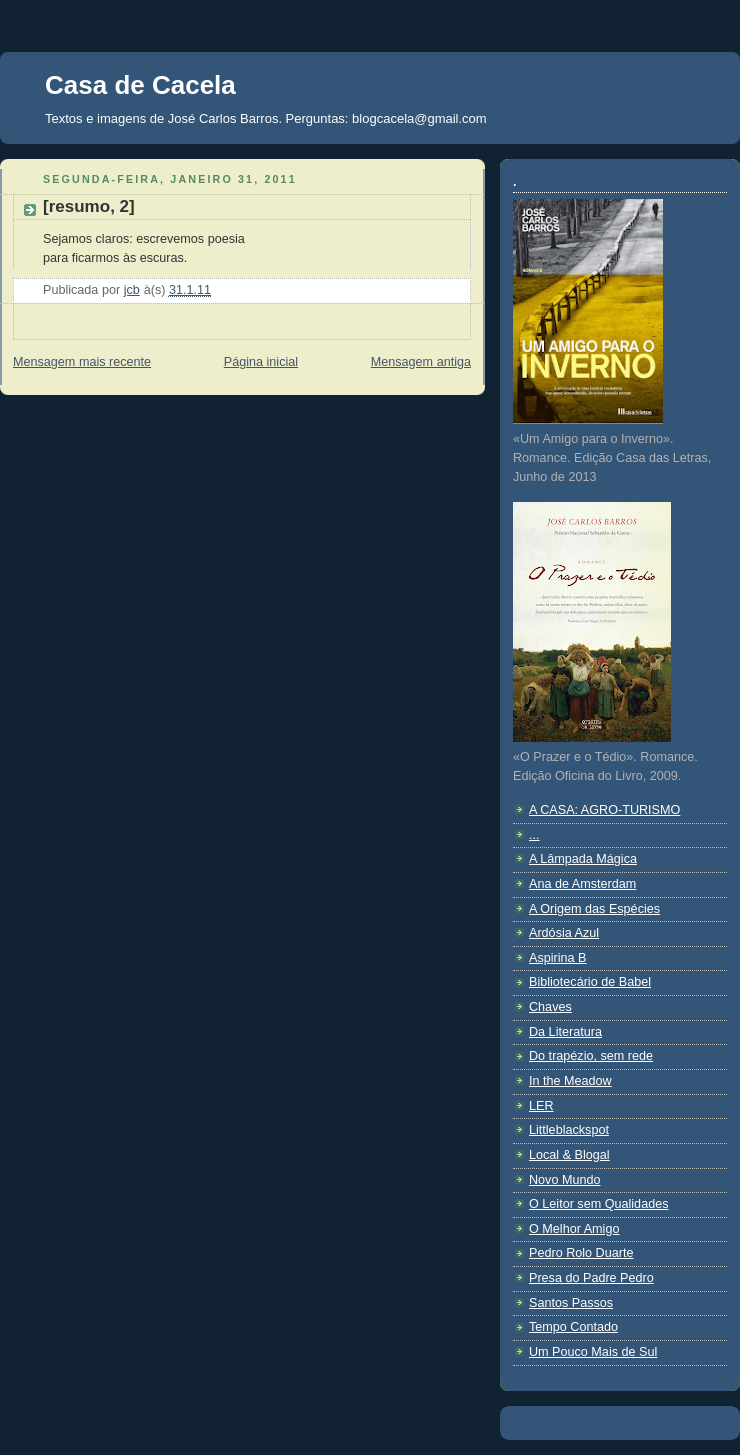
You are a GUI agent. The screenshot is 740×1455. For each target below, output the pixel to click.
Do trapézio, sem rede (591, 1056)
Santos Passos (571, 1303)
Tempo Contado (573, 1327)
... (534, 835)
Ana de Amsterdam (582, 884)
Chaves (550, 1007)
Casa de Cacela (140, 85)
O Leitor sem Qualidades (598, 1204)
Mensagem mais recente (82, 362)
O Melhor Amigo (574, 1229)
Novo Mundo (565, 1180)
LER (541, 1106)
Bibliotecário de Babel (590, 982)
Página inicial (261, 362)
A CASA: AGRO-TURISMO (604, 810)
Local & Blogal (569, 1155)
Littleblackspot (569, 1130)
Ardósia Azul (564, 933)
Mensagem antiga (421, 362)
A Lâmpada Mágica (583, 859)
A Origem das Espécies (594, 909)
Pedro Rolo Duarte (581, 1253)
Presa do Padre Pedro (591, 1278)
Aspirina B (557, 958)
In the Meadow (570, 1081)
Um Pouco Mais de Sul (593, 1352)
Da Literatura (565, 1032)
